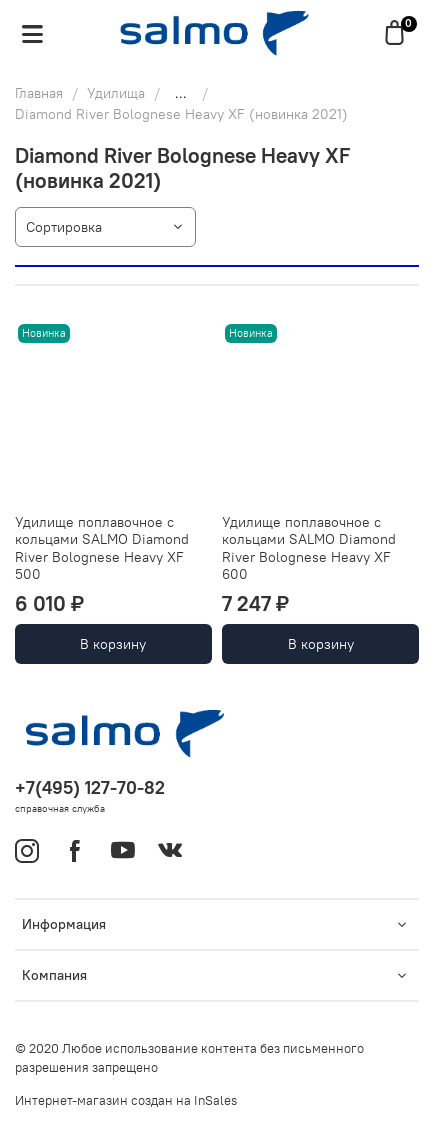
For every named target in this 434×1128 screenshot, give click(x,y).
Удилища (116, 93)
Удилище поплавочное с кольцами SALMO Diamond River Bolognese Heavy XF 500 (102, 548)
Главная (39, 93)
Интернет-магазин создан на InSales (126, 1100)
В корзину (113, 644)
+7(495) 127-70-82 (90, 787)
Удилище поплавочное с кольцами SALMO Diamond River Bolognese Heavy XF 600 (309, 548)
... (181, 93)
